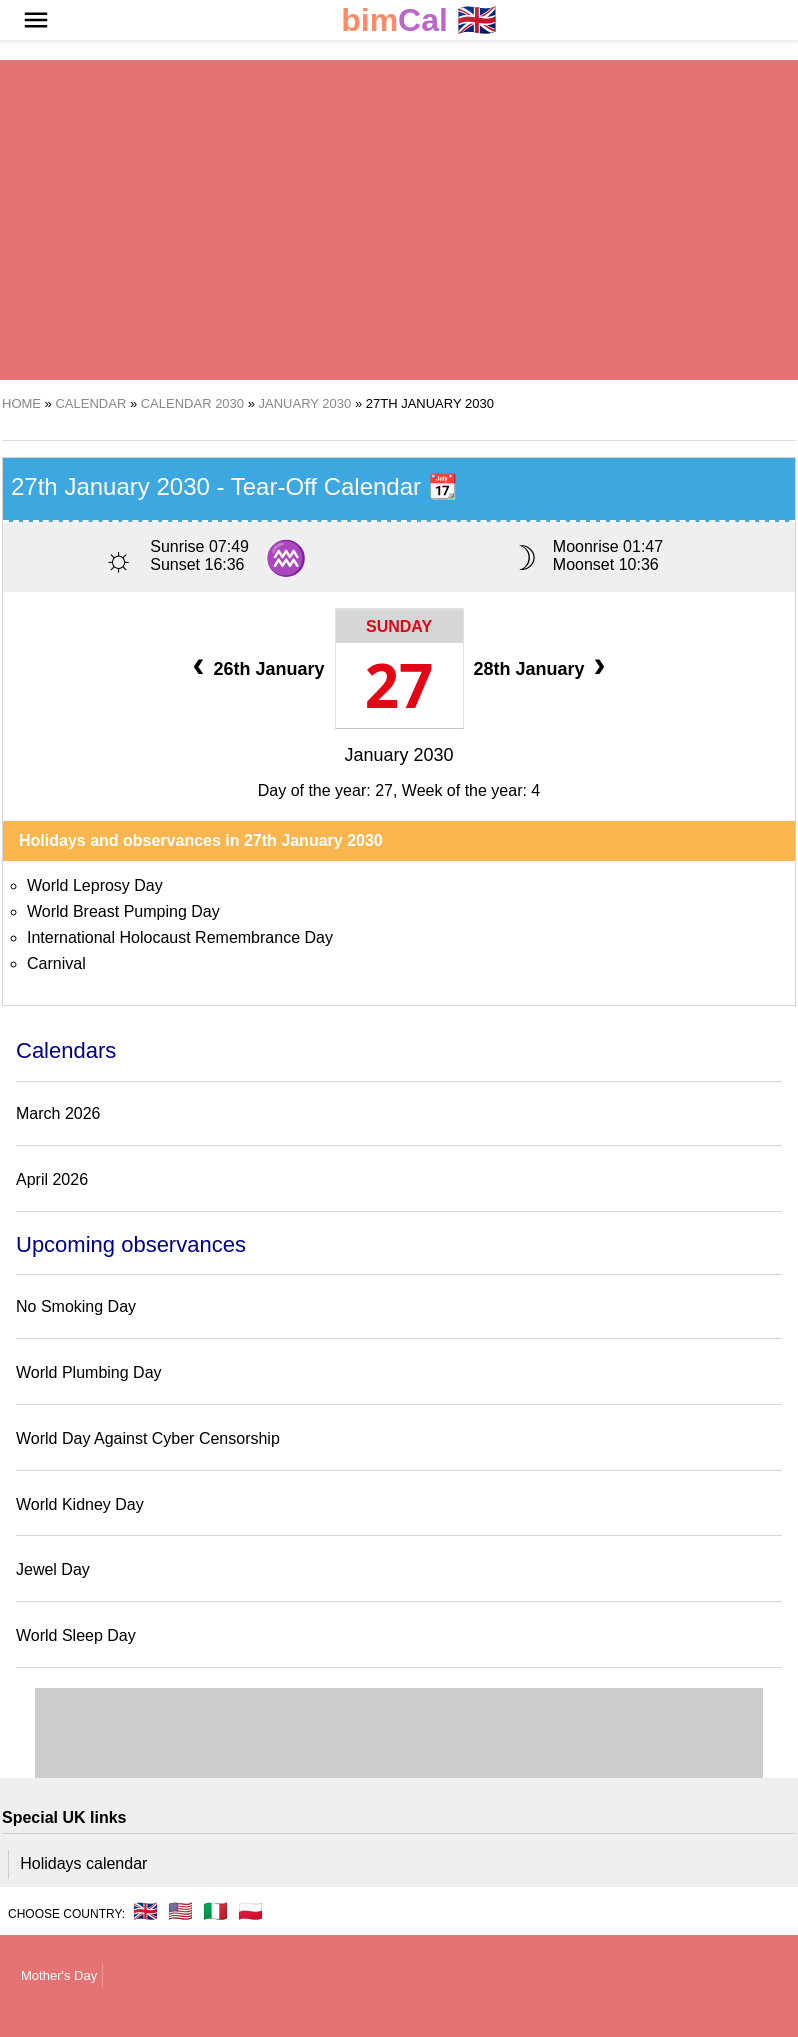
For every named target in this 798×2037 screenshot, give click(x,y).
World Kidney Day (80, 1504)
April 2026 (52, 1179)
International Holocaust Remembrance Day (180, 937)
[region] (399, 220)
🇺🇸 (180, 1911)
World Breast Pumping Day (123, 911)
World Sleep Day (76, 1635)
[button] (36, 20)
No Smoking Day (76, 1306)
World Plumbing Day (89, 1372)
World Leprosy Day (95, 885)
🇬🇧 (419, 20)
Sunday (399, 626)
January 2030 (398, 755)
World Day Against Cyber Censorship (148, 1438)
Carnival (56, 963)
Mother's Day (59, 1975)
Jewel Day (53, 1569)
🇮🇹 (215, 1911)
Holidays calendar (83, 1863)
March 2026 (58, 1113)
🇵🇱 (250, 1911)
